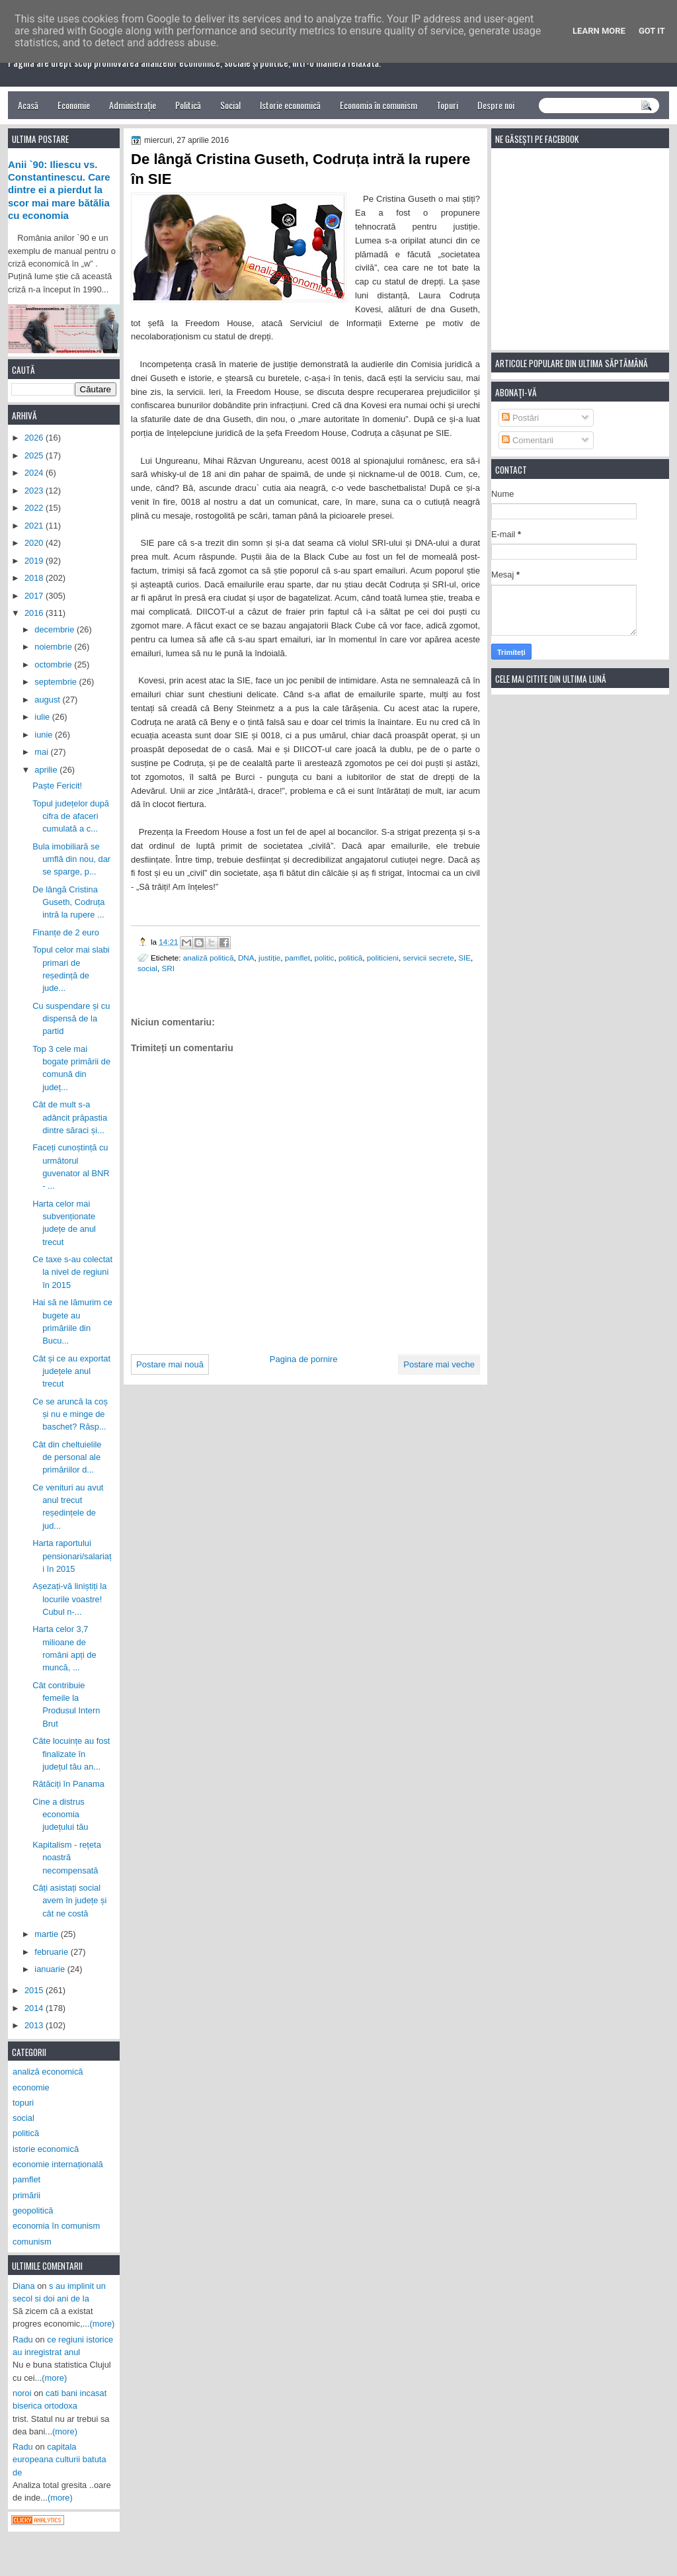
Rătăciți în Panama (68, 1784)
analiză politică (208, 957)
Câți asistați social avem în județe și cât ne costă (69, 1900)
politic (325, 957)
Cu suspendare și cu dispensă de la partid (71, 1019)
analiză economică (48, 2072)
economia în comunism (56, 2226)
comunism (32, 2242)
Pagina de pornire (304, 1359)
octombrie (54, 664)
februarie (52, 1952)
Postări (520, 418)
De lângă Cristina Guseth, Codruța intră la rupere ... (68, 902)
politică (350, 957)
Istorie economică (290, 105)
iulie (43, 717)
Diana (24, 2286)
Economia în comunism (378, 105)
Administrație (132, 105)
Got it (652, 31)
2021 (35, 526)
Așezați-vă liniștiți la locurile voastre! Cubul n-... (69, 1599)
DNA (246, 957)
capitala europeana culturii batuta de (59, 2459)
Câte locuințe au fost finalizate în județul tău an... (71, 1754)
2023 (35, 490)
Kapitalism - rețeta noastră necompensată (66, 1857)
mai (42, 752)
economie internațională (58, 2164)
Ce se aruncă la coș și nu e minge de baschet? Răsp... (70, 1414)
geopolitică (33, 2210)
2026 (35, 438)
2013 (35, 2025)
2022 (35, 508)
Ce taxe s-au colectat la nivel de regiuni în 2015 (72, 1272)
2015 (35, 1990)
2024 (35, 473)
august (48, 700)
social (147, 968)
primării (26, 2195)
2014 (35, 2008)
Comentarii (527, 440)
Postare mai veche (439, 1364)
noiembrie (54, 647)
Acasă (28, 105)
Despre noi (495, 105)
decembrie (55, 629)
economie (31, 2087)
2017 (35, 596)
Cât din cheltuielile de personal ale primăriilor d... (66, 1457)
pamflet (297, 957)
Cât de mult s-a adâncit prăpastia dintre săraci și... (69, 1117)
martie (47, 1934)
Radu (23, 2339)
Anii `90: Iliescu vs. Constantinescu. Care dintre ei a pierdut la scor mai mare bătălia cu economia (59, 190)
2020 (35, 543)
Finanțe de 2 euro (65, 932)
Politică (188, 105)
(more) (102, 2324)
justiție (269, 957)
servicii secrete (428, 957)
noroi (22, 2393)
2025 (35, 455)
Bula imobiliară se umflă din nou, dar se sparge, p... (71, 859)
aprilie (47, 770)
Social (230, 105)
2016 (35, 613)
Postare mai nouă (170, 1364)
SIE (464, 957)
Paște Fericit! (57, 786)
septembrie (56, 682)
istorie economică (46, 2149)
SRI (167, 968)
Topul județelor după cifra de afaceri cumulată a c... (70, 816)
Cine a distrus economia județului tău (60, 1814)
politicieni (383, 957)
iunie (44, 735)
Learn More (599, 31)
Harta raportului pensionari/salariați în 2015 (71, 1556)
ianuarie (50, 1969)
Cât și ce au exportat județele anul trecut (71, 1371)
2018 (35, 578)
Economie (74, 105)
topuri (23, 2103)
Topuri (447, 105)
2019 (35, 561)
